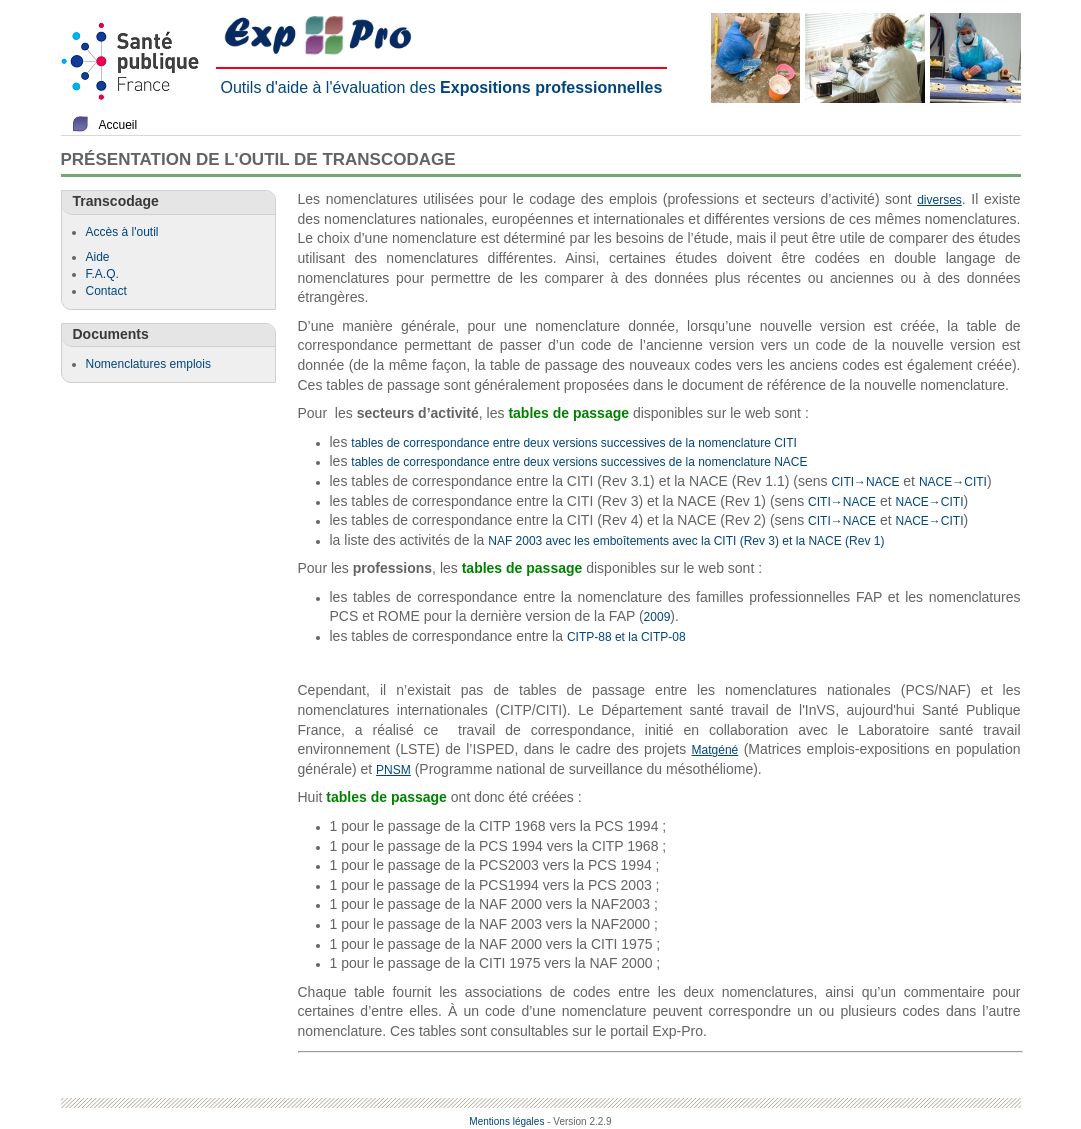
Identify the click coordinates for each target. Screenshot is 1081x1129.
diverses (939, 200)
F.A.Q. (102, 274)
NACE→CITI (953, 482)
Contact (106, 291)
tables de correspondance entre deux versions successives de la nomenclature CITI (574, 443)
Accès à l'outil (122, 232)
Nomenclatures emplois (148, 364)
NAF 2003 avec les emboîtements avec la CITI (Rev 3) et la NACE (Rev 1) (686, 541)
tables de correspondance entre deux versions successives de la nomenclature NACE (579, 462)
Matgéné (715, 750)
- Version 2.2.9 (579, 1121)
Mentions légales (506, 1121)
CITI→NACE (865, 482)
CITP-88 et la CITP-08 (626, 637)
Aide (98, 257)
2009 (657, 617)
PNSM (393, 770)
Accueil (118, 125)
